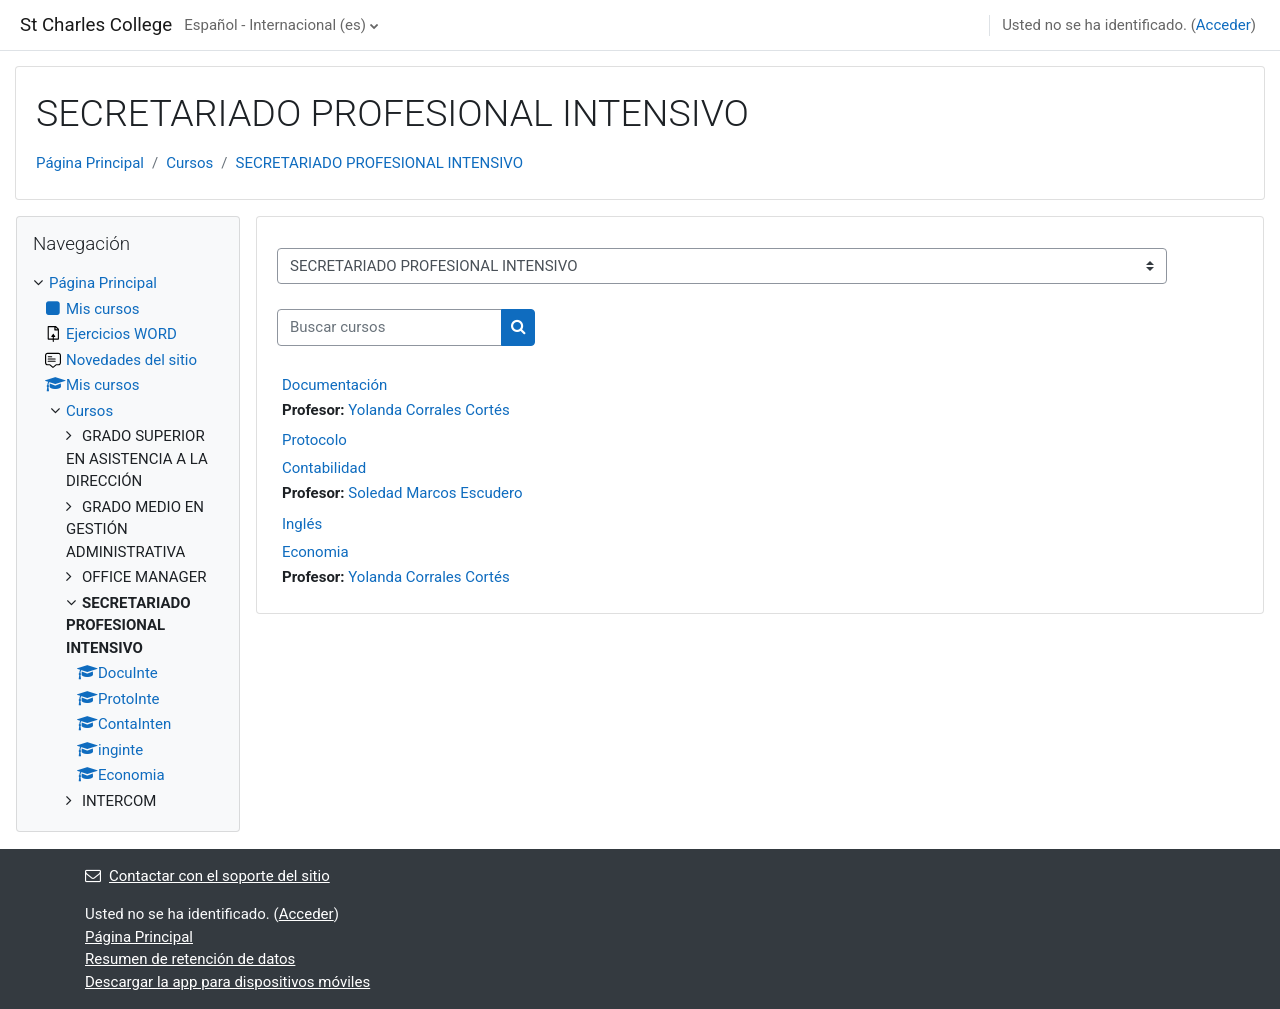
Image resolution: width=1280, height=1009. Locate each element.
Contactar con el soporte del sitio (207, 876)
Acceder (1223, 25)
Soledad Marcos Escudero (435, 493)
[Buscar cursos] (389, 327)
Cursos (189, 163)
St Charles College (96, 25)
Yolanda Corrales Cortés (428, 410)
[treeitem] (128, 542)
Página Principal (90, 163)
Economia (315, 552)
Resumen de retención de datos (190, 959)
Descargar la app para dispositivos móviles (227, 982)
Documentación (334, 385)
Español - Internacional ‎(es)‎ (275, 25)
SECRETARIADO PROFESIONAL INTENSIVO (379, 163)
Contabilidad (324, 468)
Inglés (302, 524)
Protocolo (314, 440)
